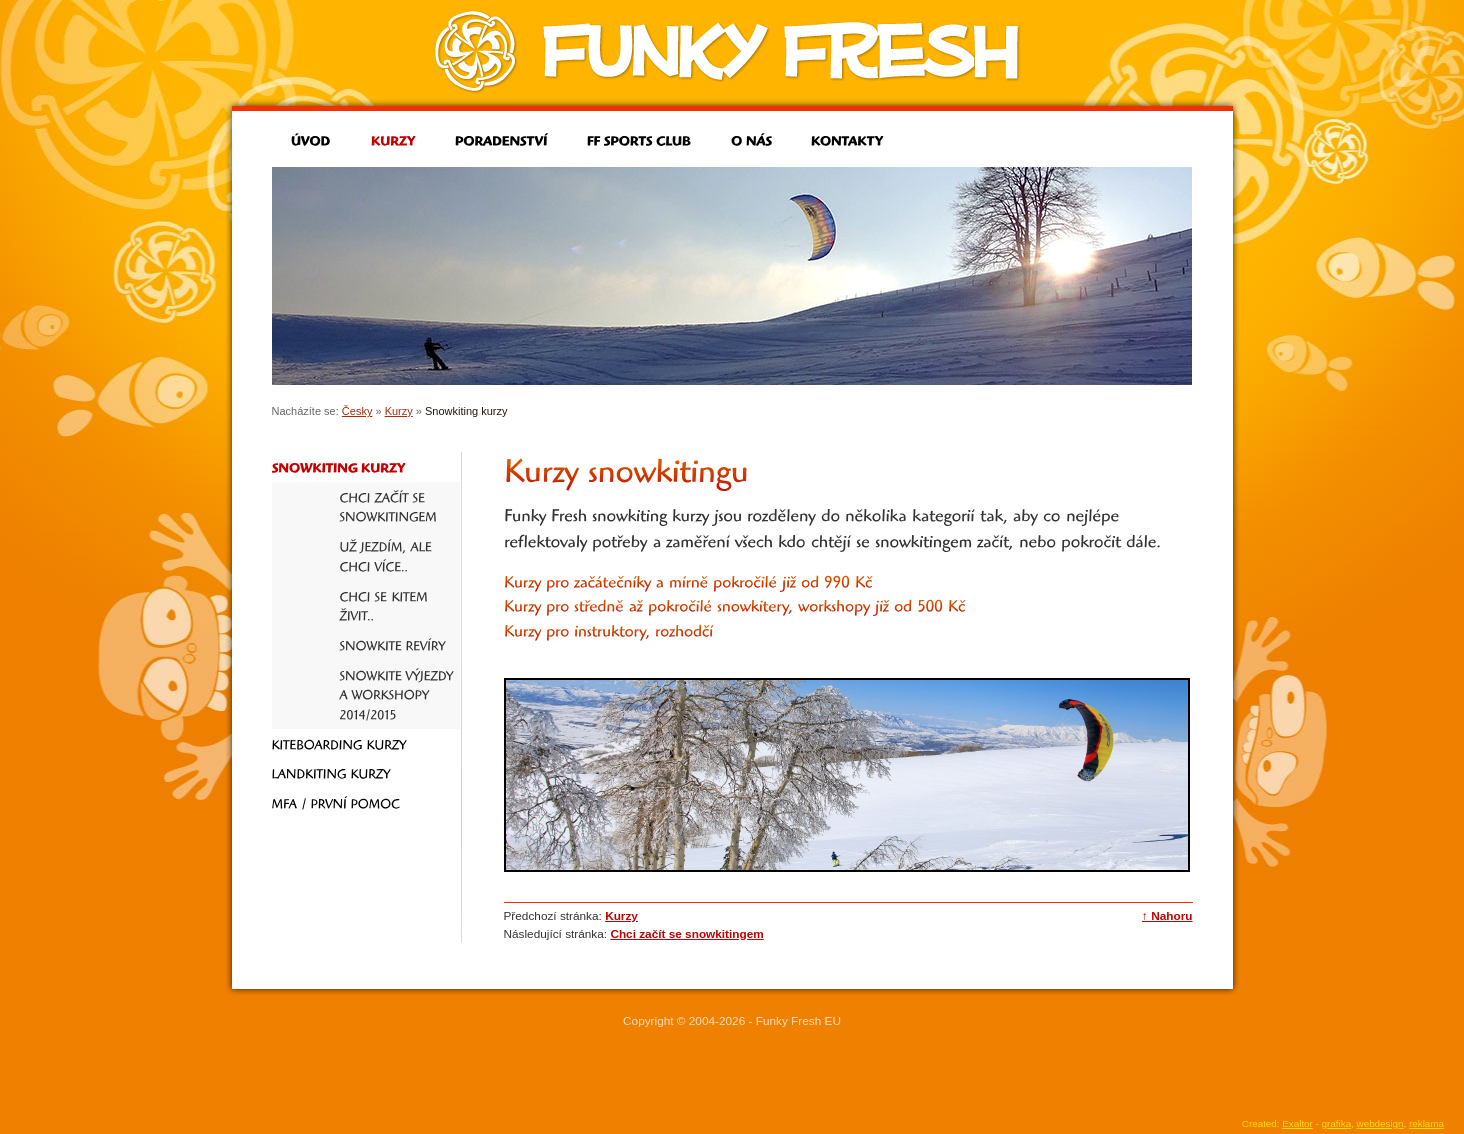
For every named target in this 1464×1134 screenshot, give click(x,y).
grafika (1337, 1123)
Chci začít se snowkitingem (686, 934)
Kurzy (399, 411)
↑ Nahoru (1167, 916)
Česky (357, 411)
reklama (1426, 1123)
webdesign (1380, 1123)
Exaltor (1297, 1123)
